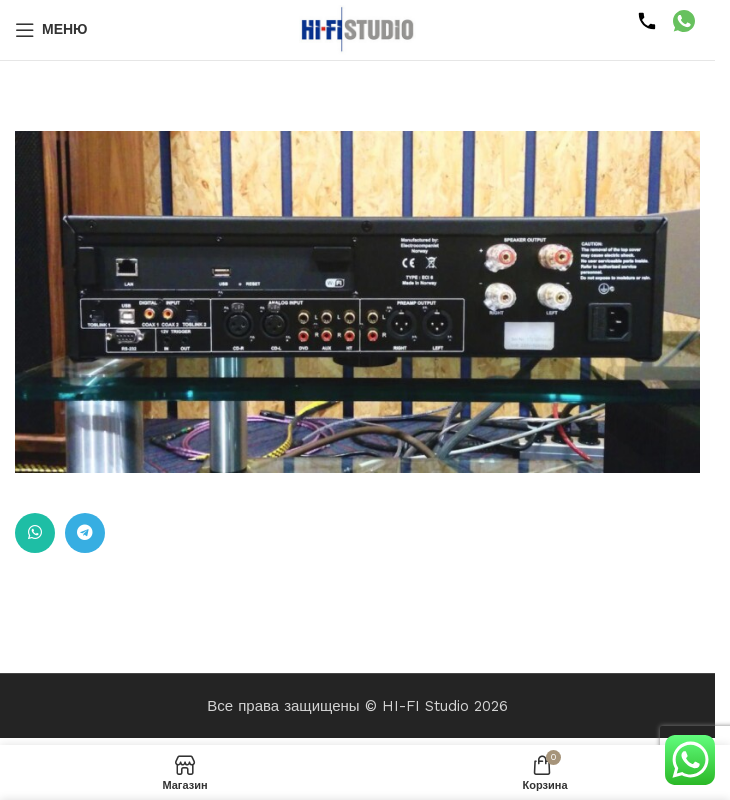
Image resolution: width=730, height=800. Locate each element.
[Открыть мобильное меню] (51, 30)
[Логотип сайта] (358, 29)
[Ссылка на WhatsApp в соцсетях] (35, 533)
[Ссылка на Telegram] (85, 533)
